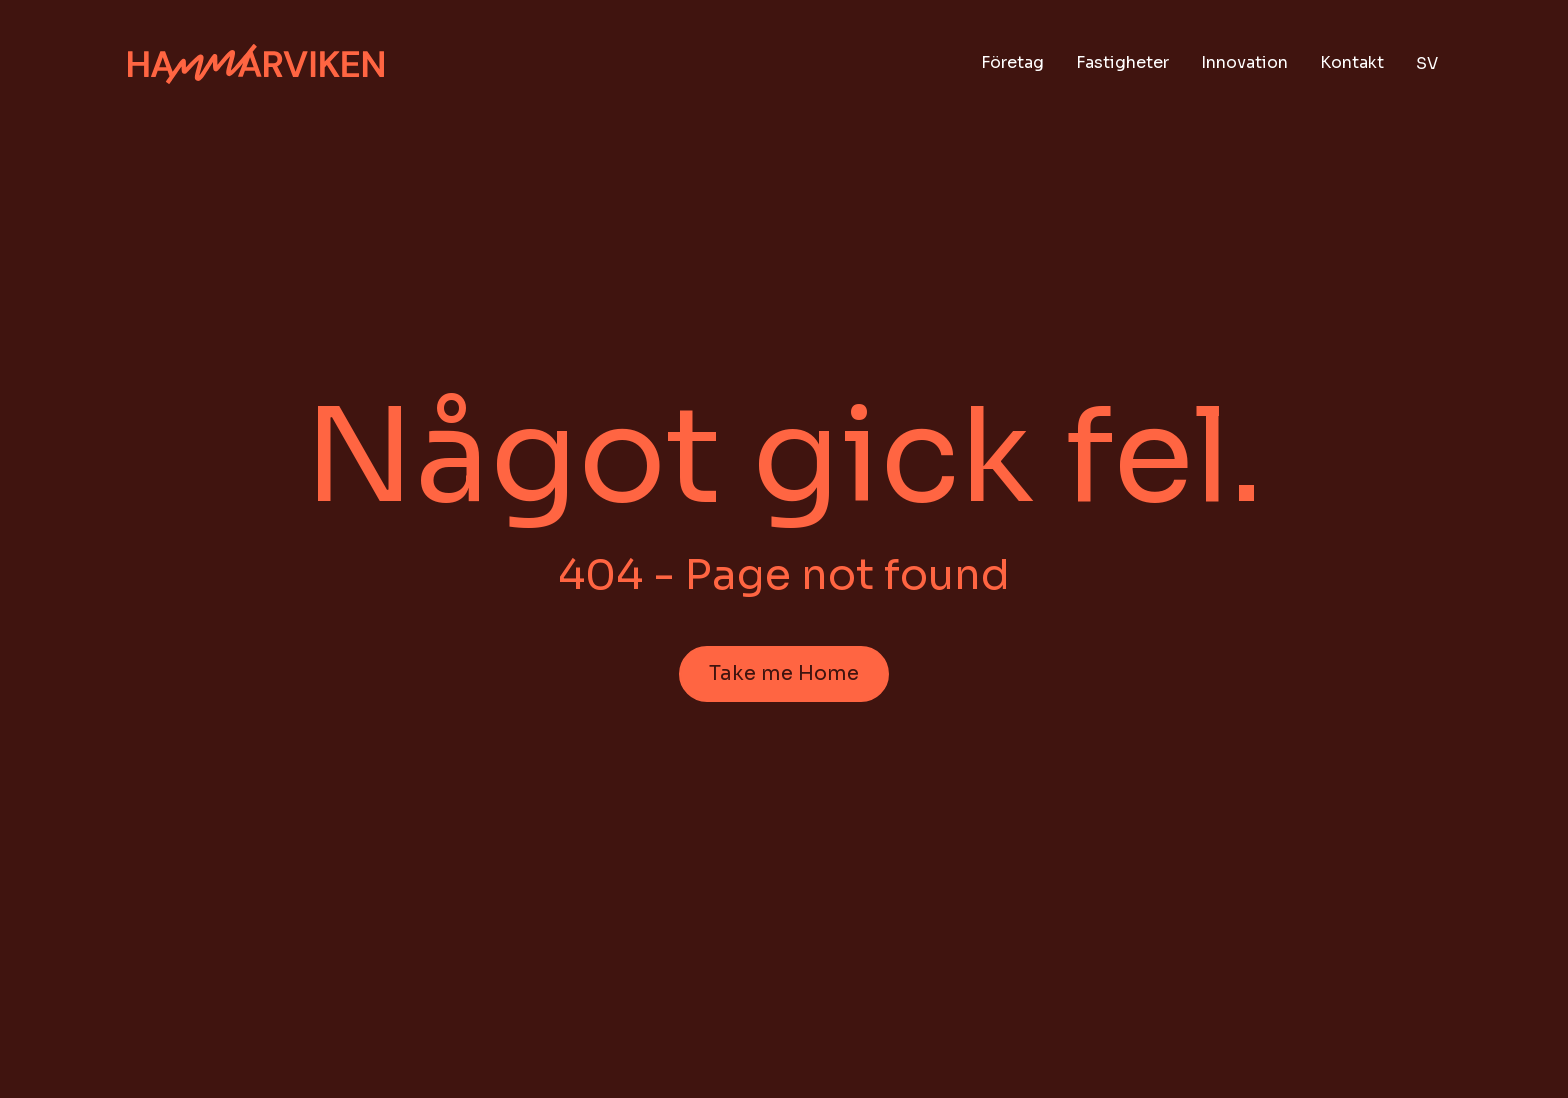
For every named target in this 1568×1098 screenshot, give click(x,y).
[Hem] (256, 64)
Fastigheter (1122, 62)
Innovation (1244, 62)
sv (1427, 63)
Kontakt (1352, 62)
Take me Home (784, 673)
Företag (1012, 62)
